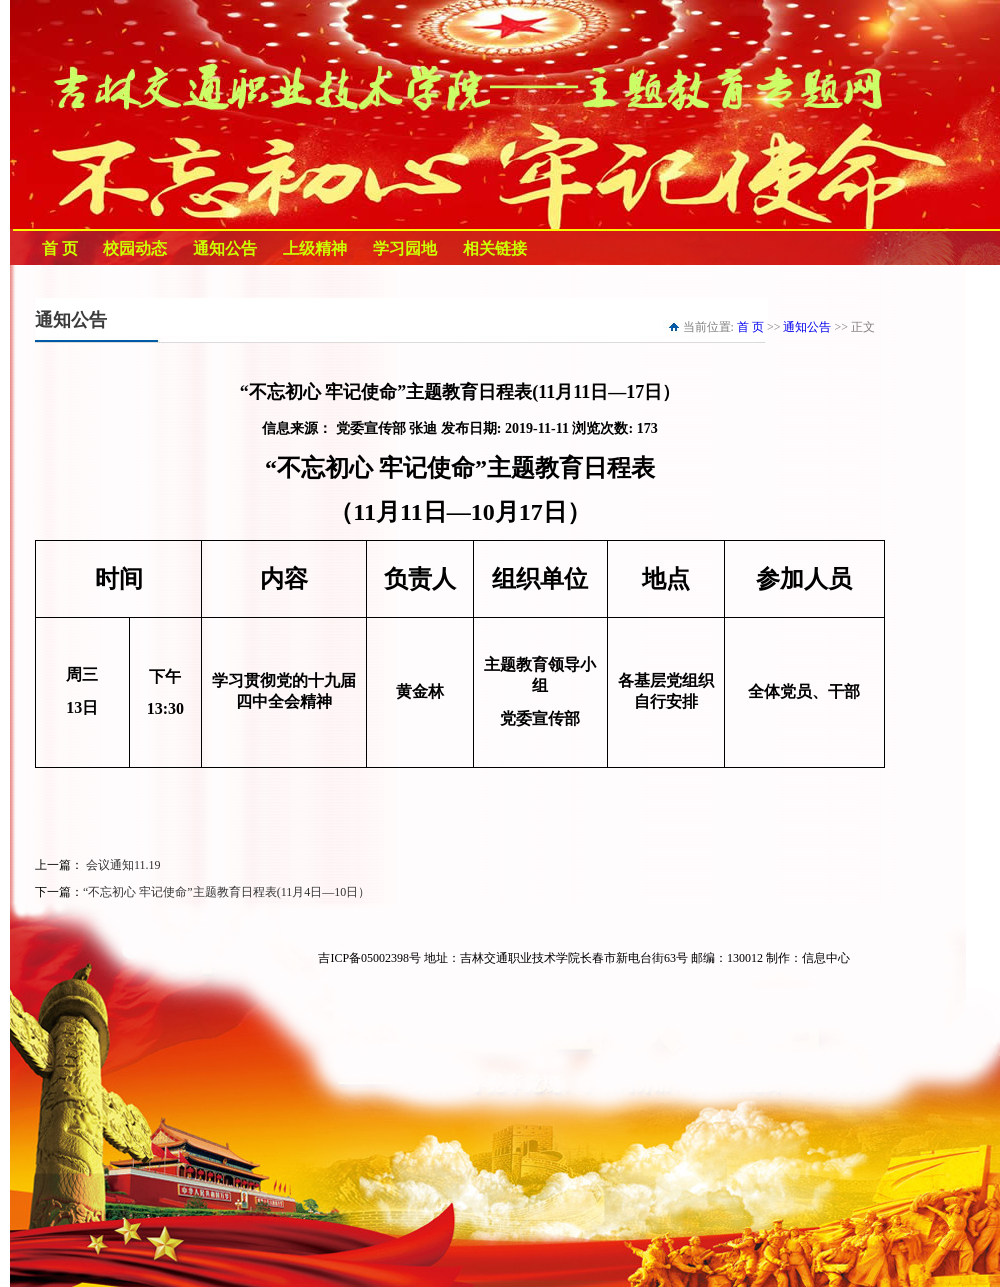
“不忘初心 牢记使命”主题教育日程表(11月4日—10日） (226, 892)
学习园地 (405, 248)
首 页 (60, 248)
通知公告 (225, 248)
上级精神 (315, 248)
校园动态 (135, 248)
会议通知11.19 (122, 865)
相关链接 (495, 248)
